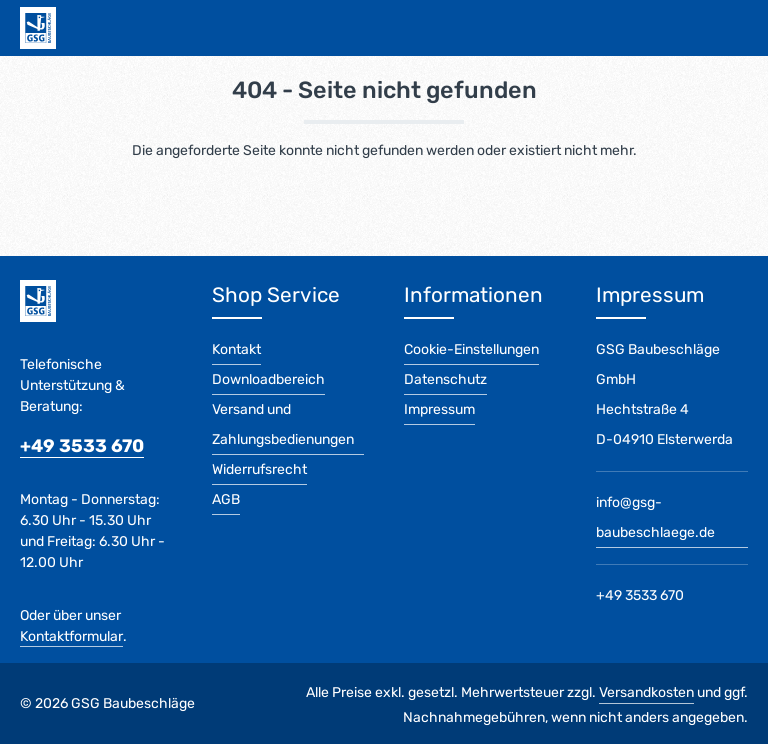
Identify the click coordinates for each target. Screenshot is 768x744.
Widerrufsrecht (259, 469)
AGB (226, 499)
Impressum (439, 409)
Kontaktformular (71, 636)
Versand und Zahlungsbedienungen (283, 424)
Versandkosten (646, 692)
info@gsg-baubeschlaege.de (655, 517)
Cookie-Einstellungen (471, 349)
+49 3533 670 (82, 446)
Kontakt (236, 349)
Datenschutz (445, 379)
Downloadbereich (268, 379)
